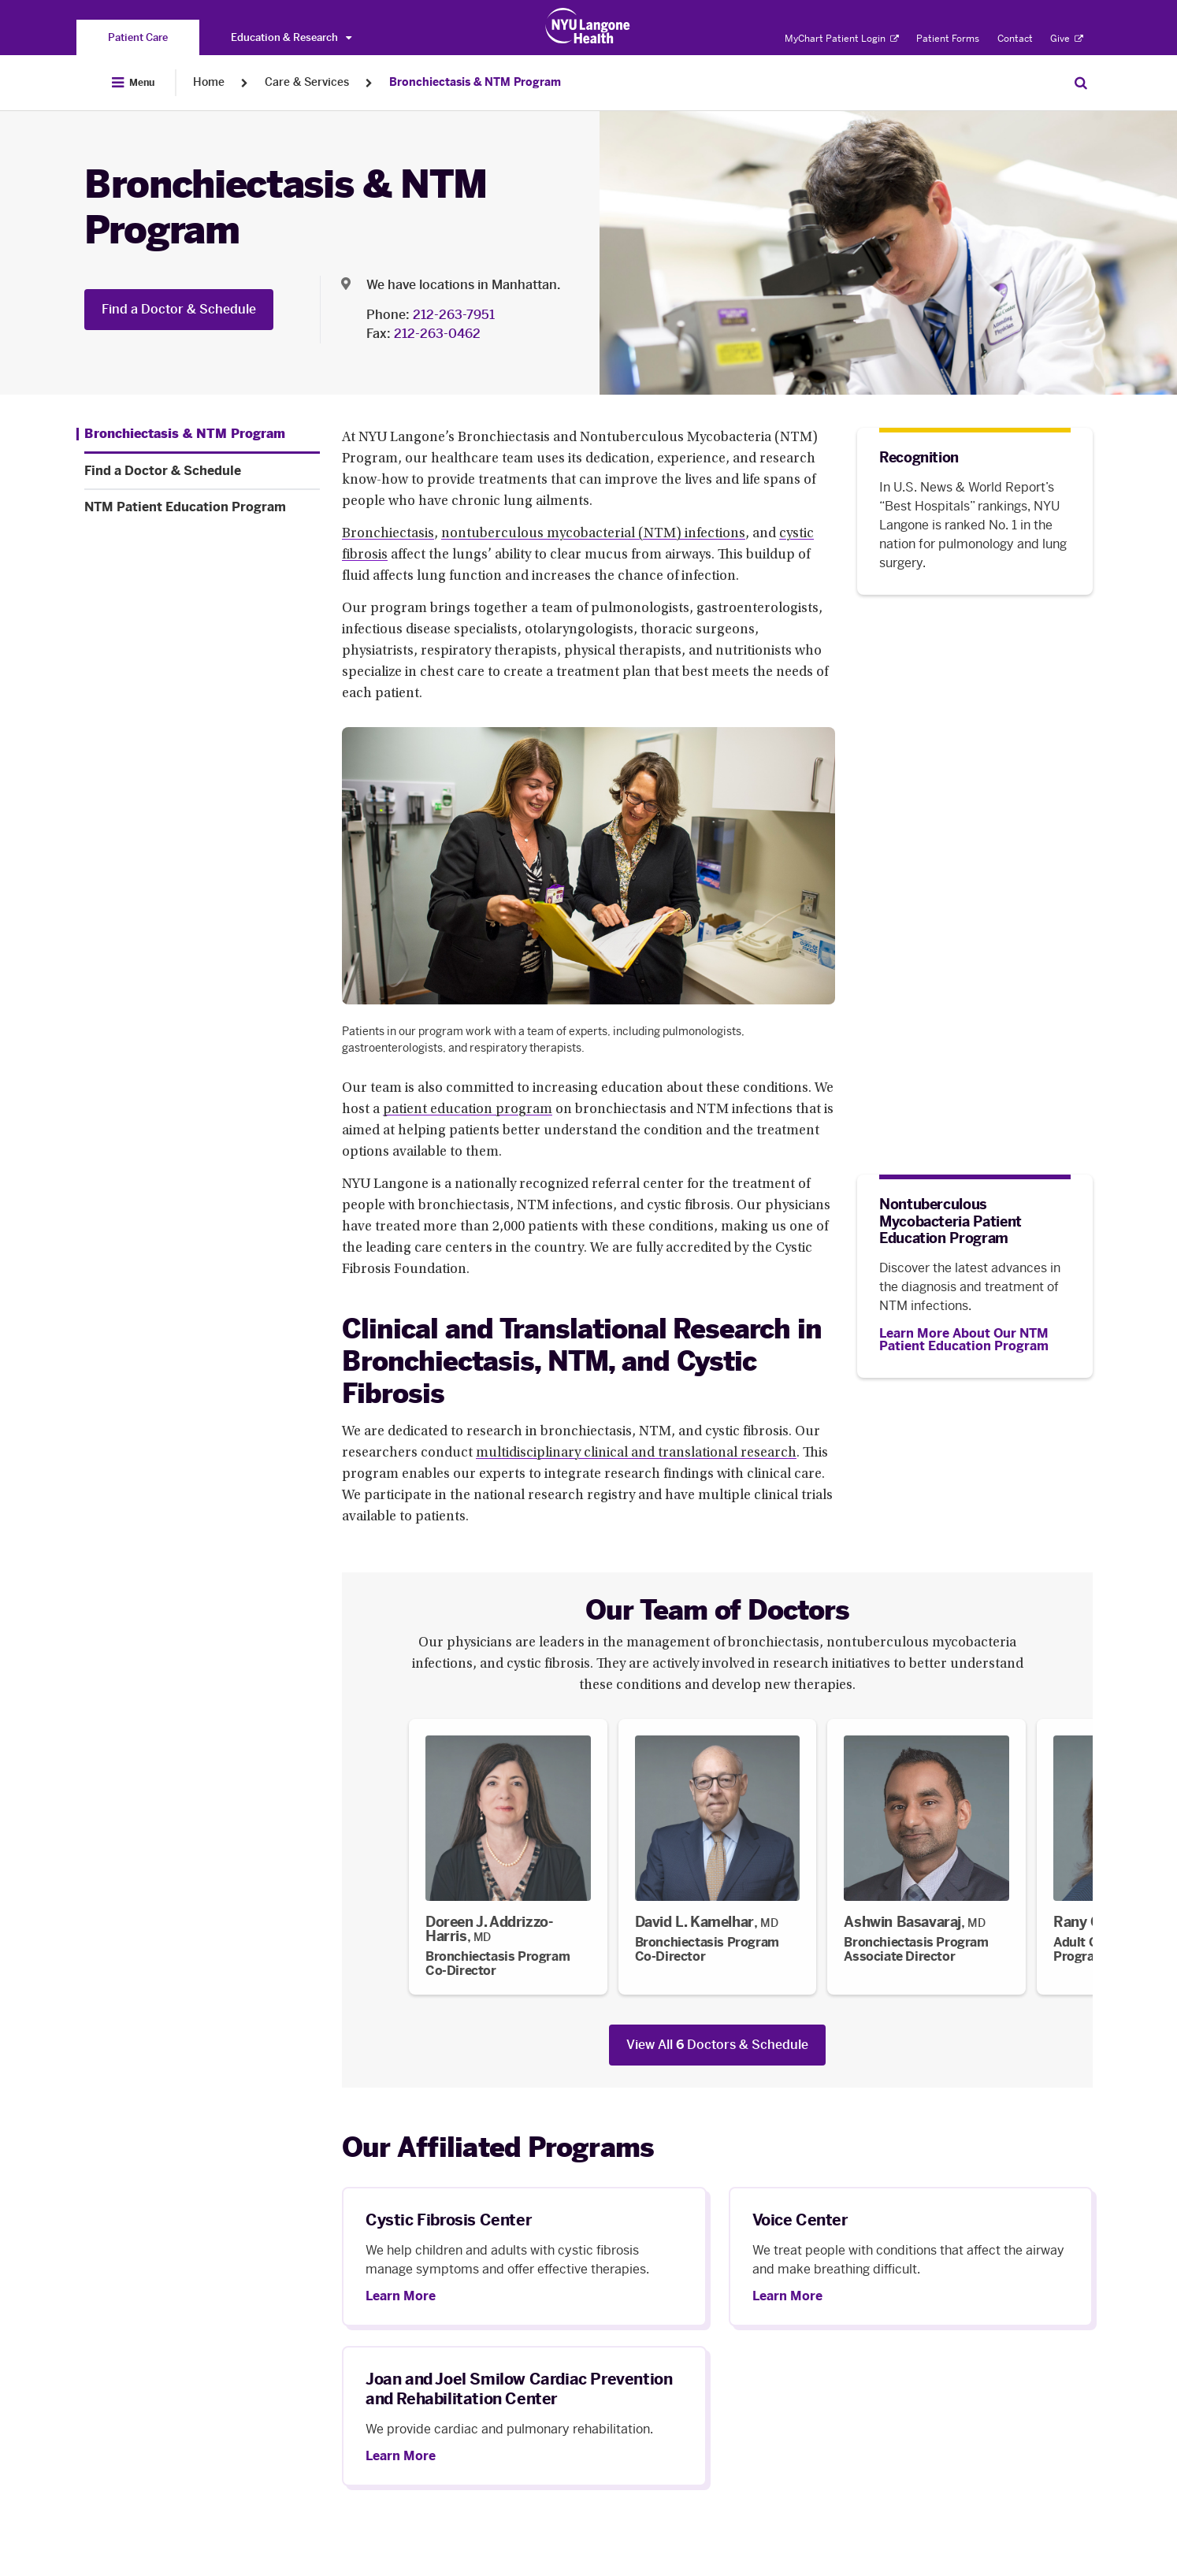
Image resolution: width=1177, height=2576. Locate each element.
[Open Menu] (133, 83)
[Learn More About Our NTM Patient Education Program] (975, 1340)
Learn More (401, 2296)
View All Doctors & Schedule (717, 2044)
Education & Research (291, 37)
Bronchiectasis (388, 534)
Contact (1015, 38)
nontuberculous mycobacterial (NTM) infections (593, 534)
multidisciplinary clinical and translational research (636, 1453)
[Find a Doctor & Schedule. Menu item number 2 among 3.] (202, 471)
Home (209, 82)
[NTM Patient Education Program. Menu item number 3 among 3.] (202, 507)
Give (1066, 38)
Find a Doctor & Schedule (179, 309)
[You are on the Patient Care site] (138, 37)
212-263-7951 (454, 314)
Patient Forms (947, 38)
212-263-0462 (437, 333)
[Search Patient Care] (1081, 83)
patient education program (467, 1110)
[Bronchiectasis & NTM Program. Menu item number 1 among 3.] (180, 434)
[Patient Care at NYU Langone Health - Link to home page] (588, 26)
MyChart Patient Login (842, 38)
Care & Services (307, 82)
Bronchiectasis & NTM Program (475, 82)
